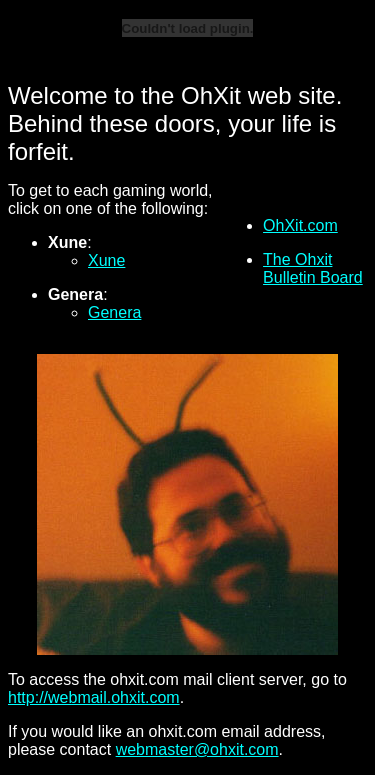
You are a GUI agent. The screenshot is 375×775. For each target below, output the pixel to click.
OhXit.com (300, 225)
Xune (106, 260)
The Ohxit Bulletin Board (313, 268)
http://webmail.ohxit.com (94, 697)
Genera (114, 312)
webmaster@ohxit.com (197, 749)
